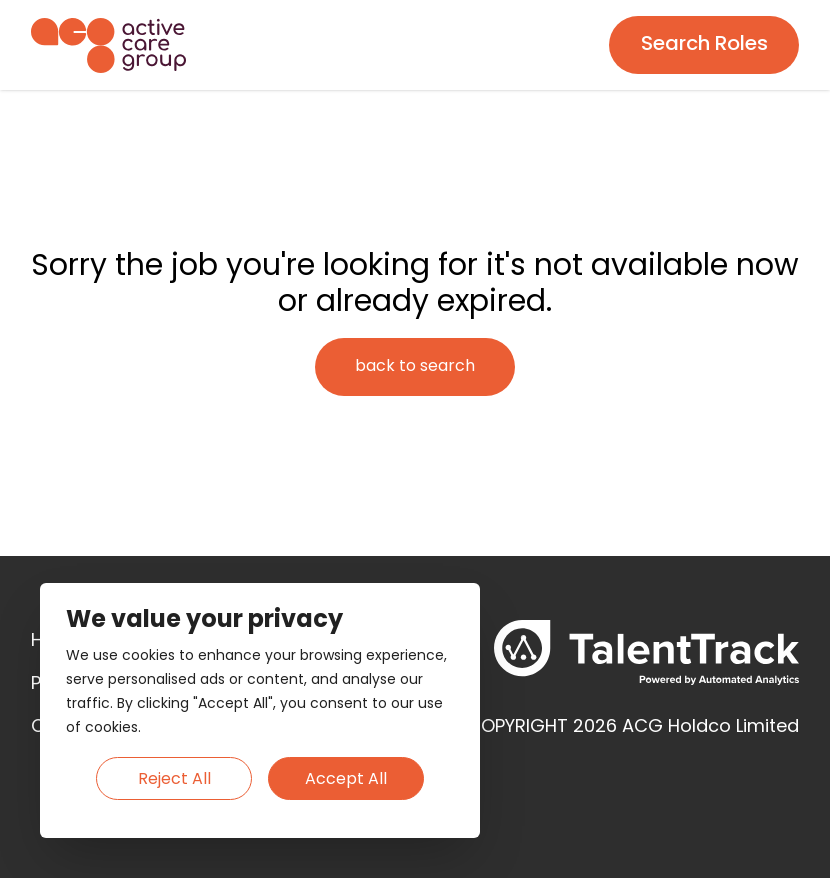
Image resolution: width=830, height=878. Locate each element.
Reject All (174, 780)
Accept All (346, 780)
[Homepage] (108, 45)
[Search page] (704, 45)
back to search (415, 367)
